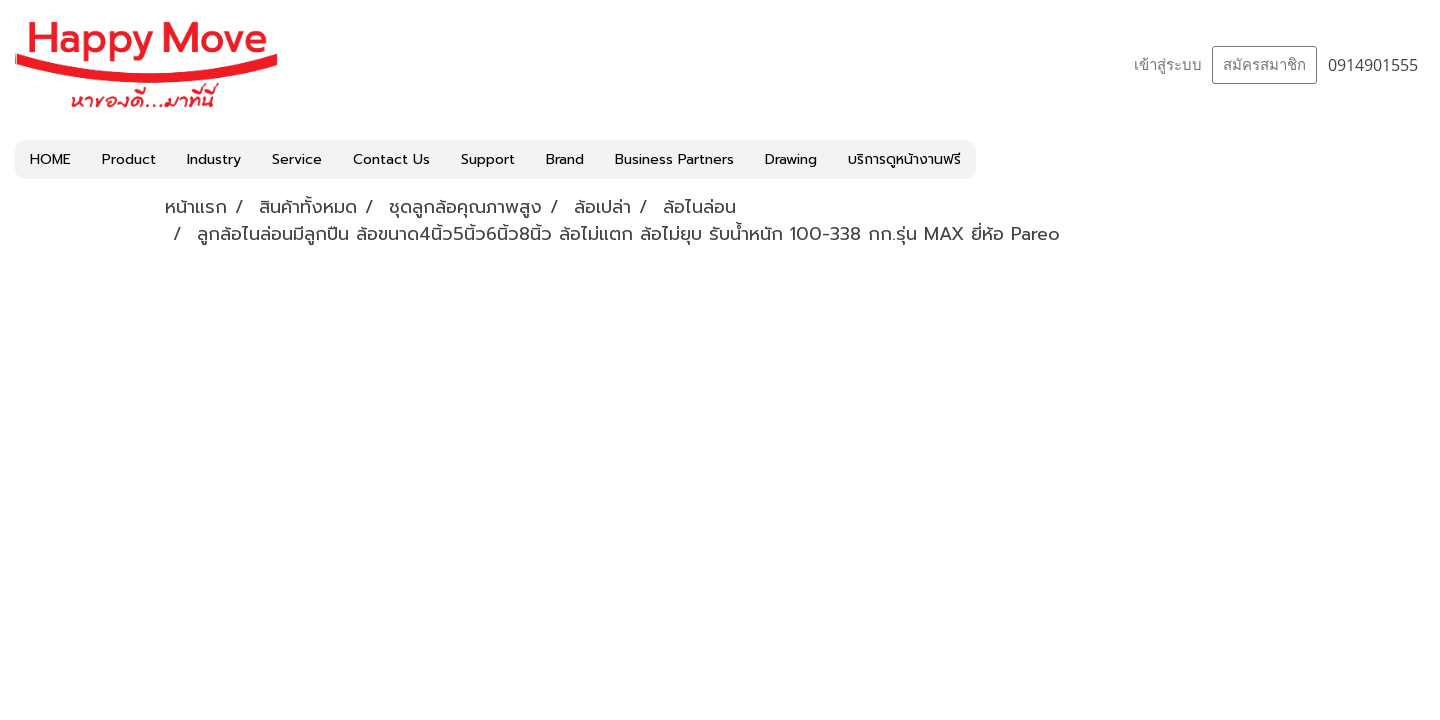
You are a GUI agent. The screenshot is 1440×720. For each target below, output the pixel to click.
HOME (50, 159)
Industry (214, 159)
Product (129, 159)
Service (297, 159)
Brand (565, 159)
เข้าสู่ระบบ (1168, 65)
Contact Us (391, 159)
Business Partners (674, 159)
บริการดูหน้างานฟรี (904, 159)
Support (488, 159)
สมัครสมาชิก (1264, 65)
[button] (994, 160)
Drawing (791, 159)
